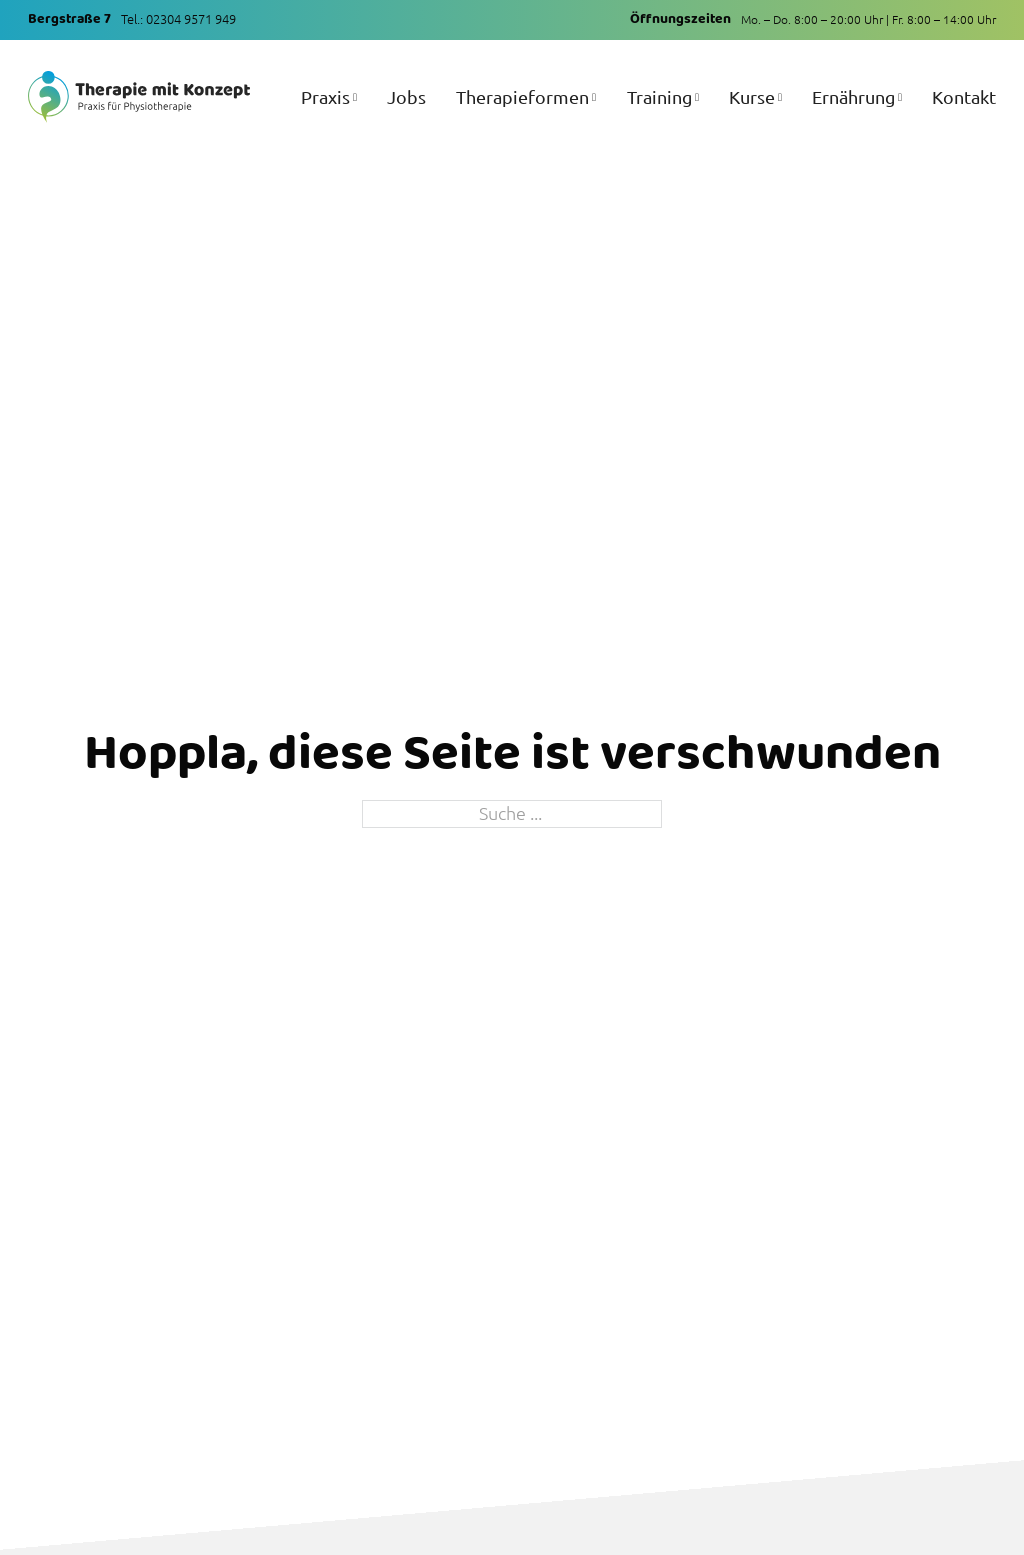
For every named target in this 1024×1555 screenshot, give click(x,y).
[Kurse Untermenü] (780, 110)
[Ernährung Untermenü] (900, 110)
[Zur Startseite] (139, 96)
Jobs (406, 96)
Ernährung (853, 96)
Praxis (325, 96)
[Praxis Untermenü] (355, 110)
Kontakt (964, 96)
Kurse (752, 96)
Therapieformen (522, 96)
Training (659, 96)
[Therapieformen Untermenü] (594, 110)
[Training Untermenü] (697, 110)
